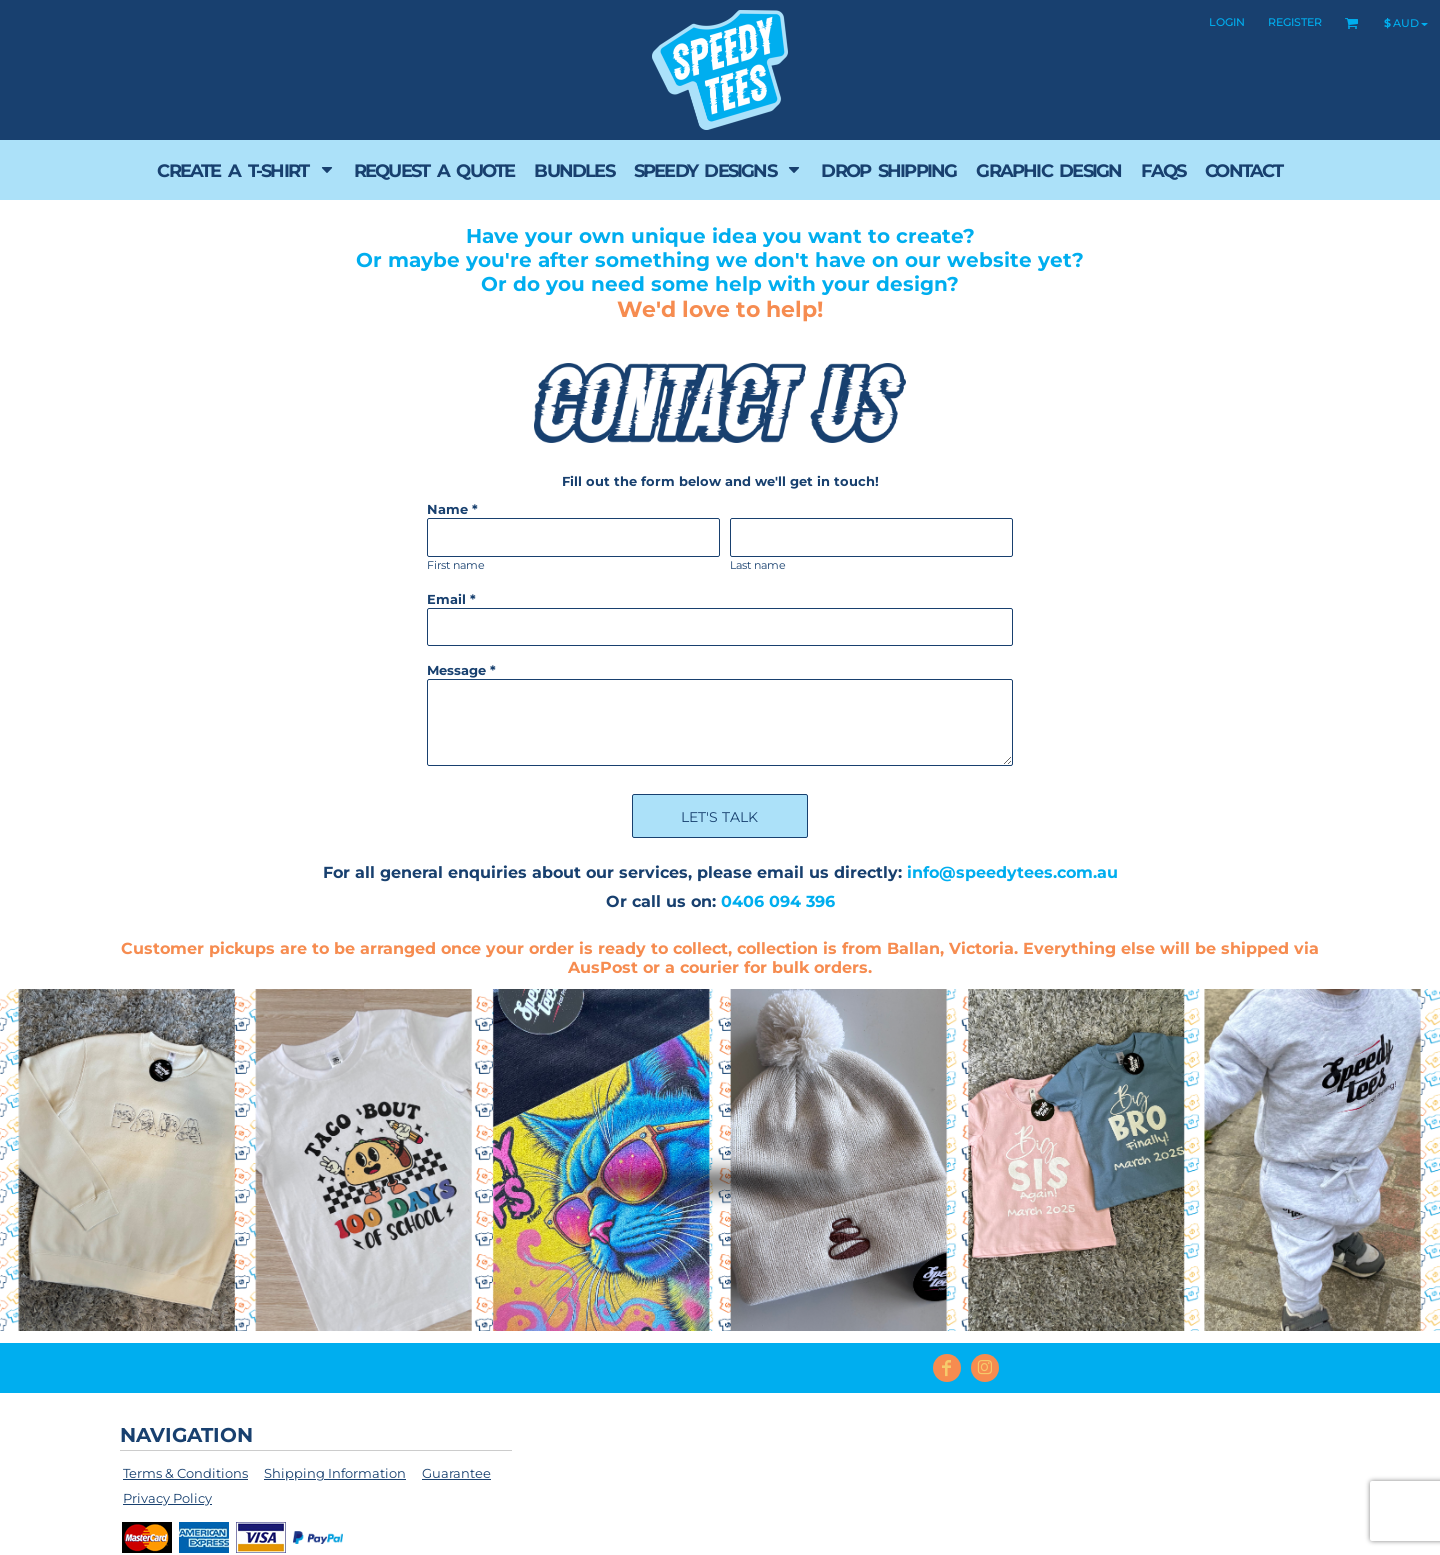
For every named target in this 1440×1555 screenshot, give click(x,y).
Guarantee (456, 1473)
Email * (451, 599)
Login (1227, 22)
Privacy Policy (167, 1498)
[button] (245, 170)
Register (1295, 22)
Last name (758, 565)
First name (456, 565)
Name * (452, 509)
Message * (461, 670)
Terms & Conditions (185, 1473)
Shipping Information (335, 1473)
